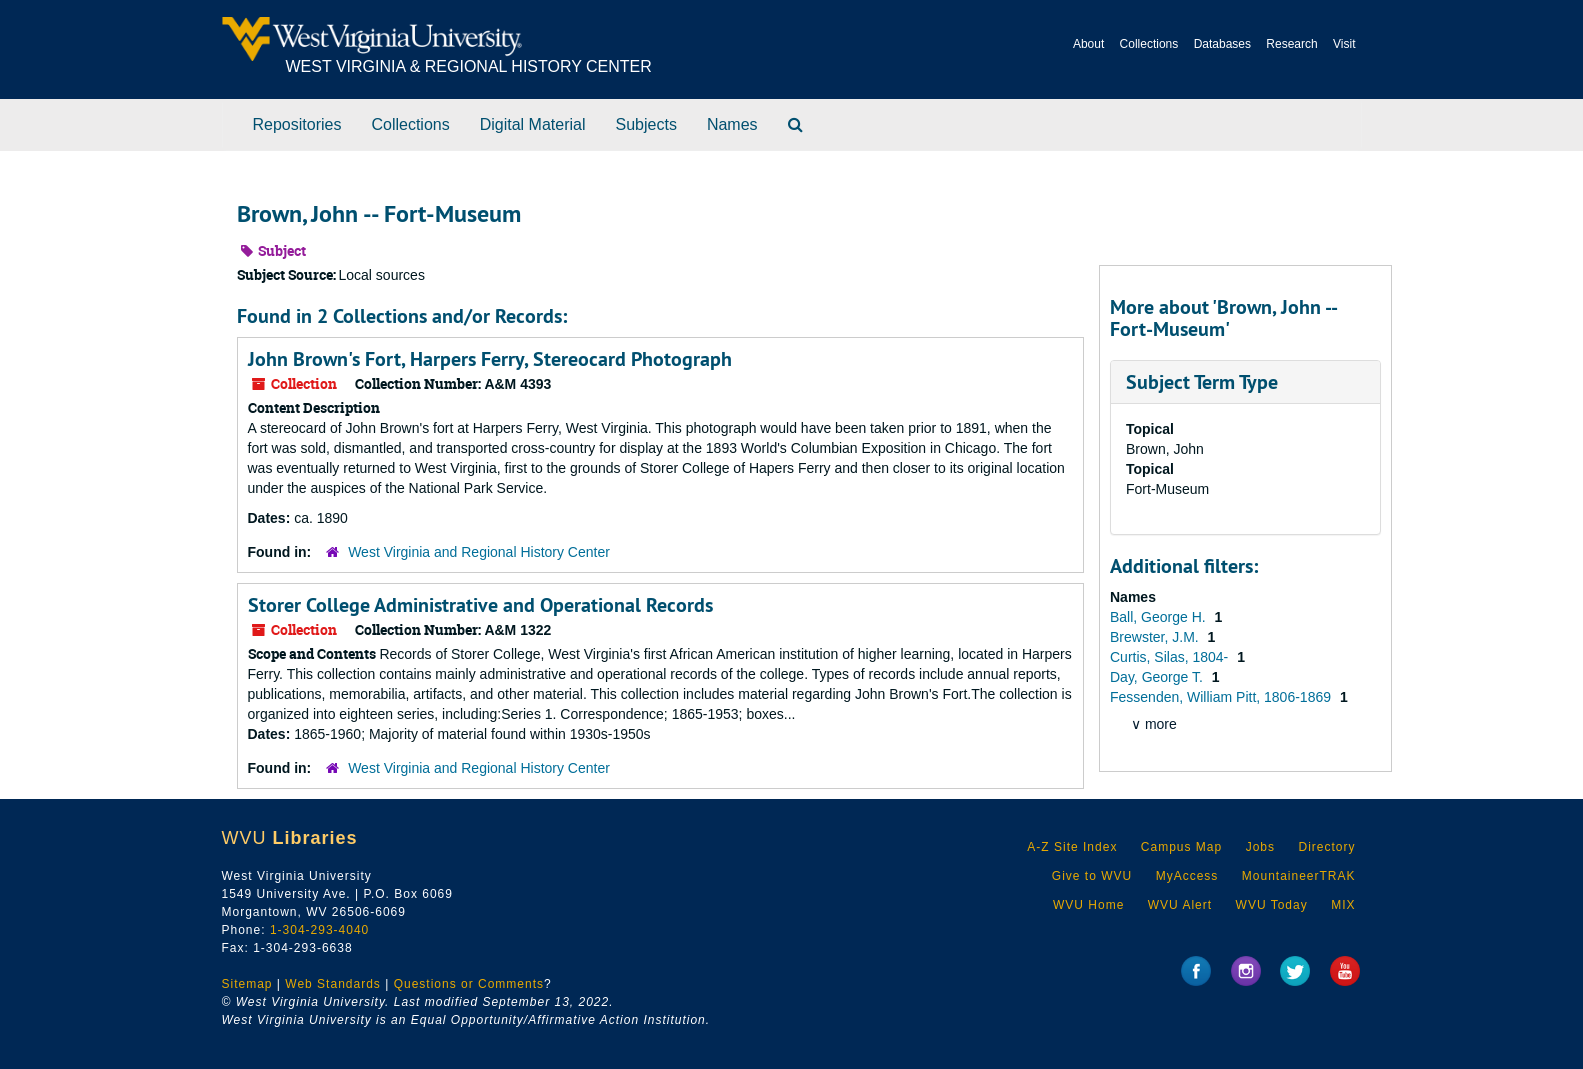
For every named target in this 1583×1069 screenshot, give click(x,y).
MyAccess (1187, 876)
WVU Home (1088, 905)
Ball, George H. (1160, 617)
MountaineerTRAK (1299, 876)
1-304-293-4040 (319, 930)
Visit (1344, 44)
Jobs (1260, 847)
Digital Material (533, 124)
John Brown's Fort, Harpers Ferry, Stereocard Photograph (490, 359)
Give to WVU (1092, 876)
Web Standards (333, 984)
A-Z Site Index (1072, 847)
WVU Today (1272, 905)
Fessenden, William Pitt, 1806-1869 (1222, 697)
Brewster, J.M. (1156, 637)
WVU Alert (1180, 905)
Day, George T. (1158, 677)
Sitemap (247, 984)
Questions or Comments (469, 984)
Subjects (646, 124)
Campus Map (1181, 847)
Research (1291, 44)
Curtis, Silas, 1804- (1171, 657)
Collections (1149, 44)
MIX (1343, 905)
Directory (1326, 847)
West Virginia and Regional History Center (479, 552)
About (1088, 44)
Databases (1222, 44)
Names (732, 124)
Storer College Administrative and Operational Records (480, 605)
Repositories (297, 124)
